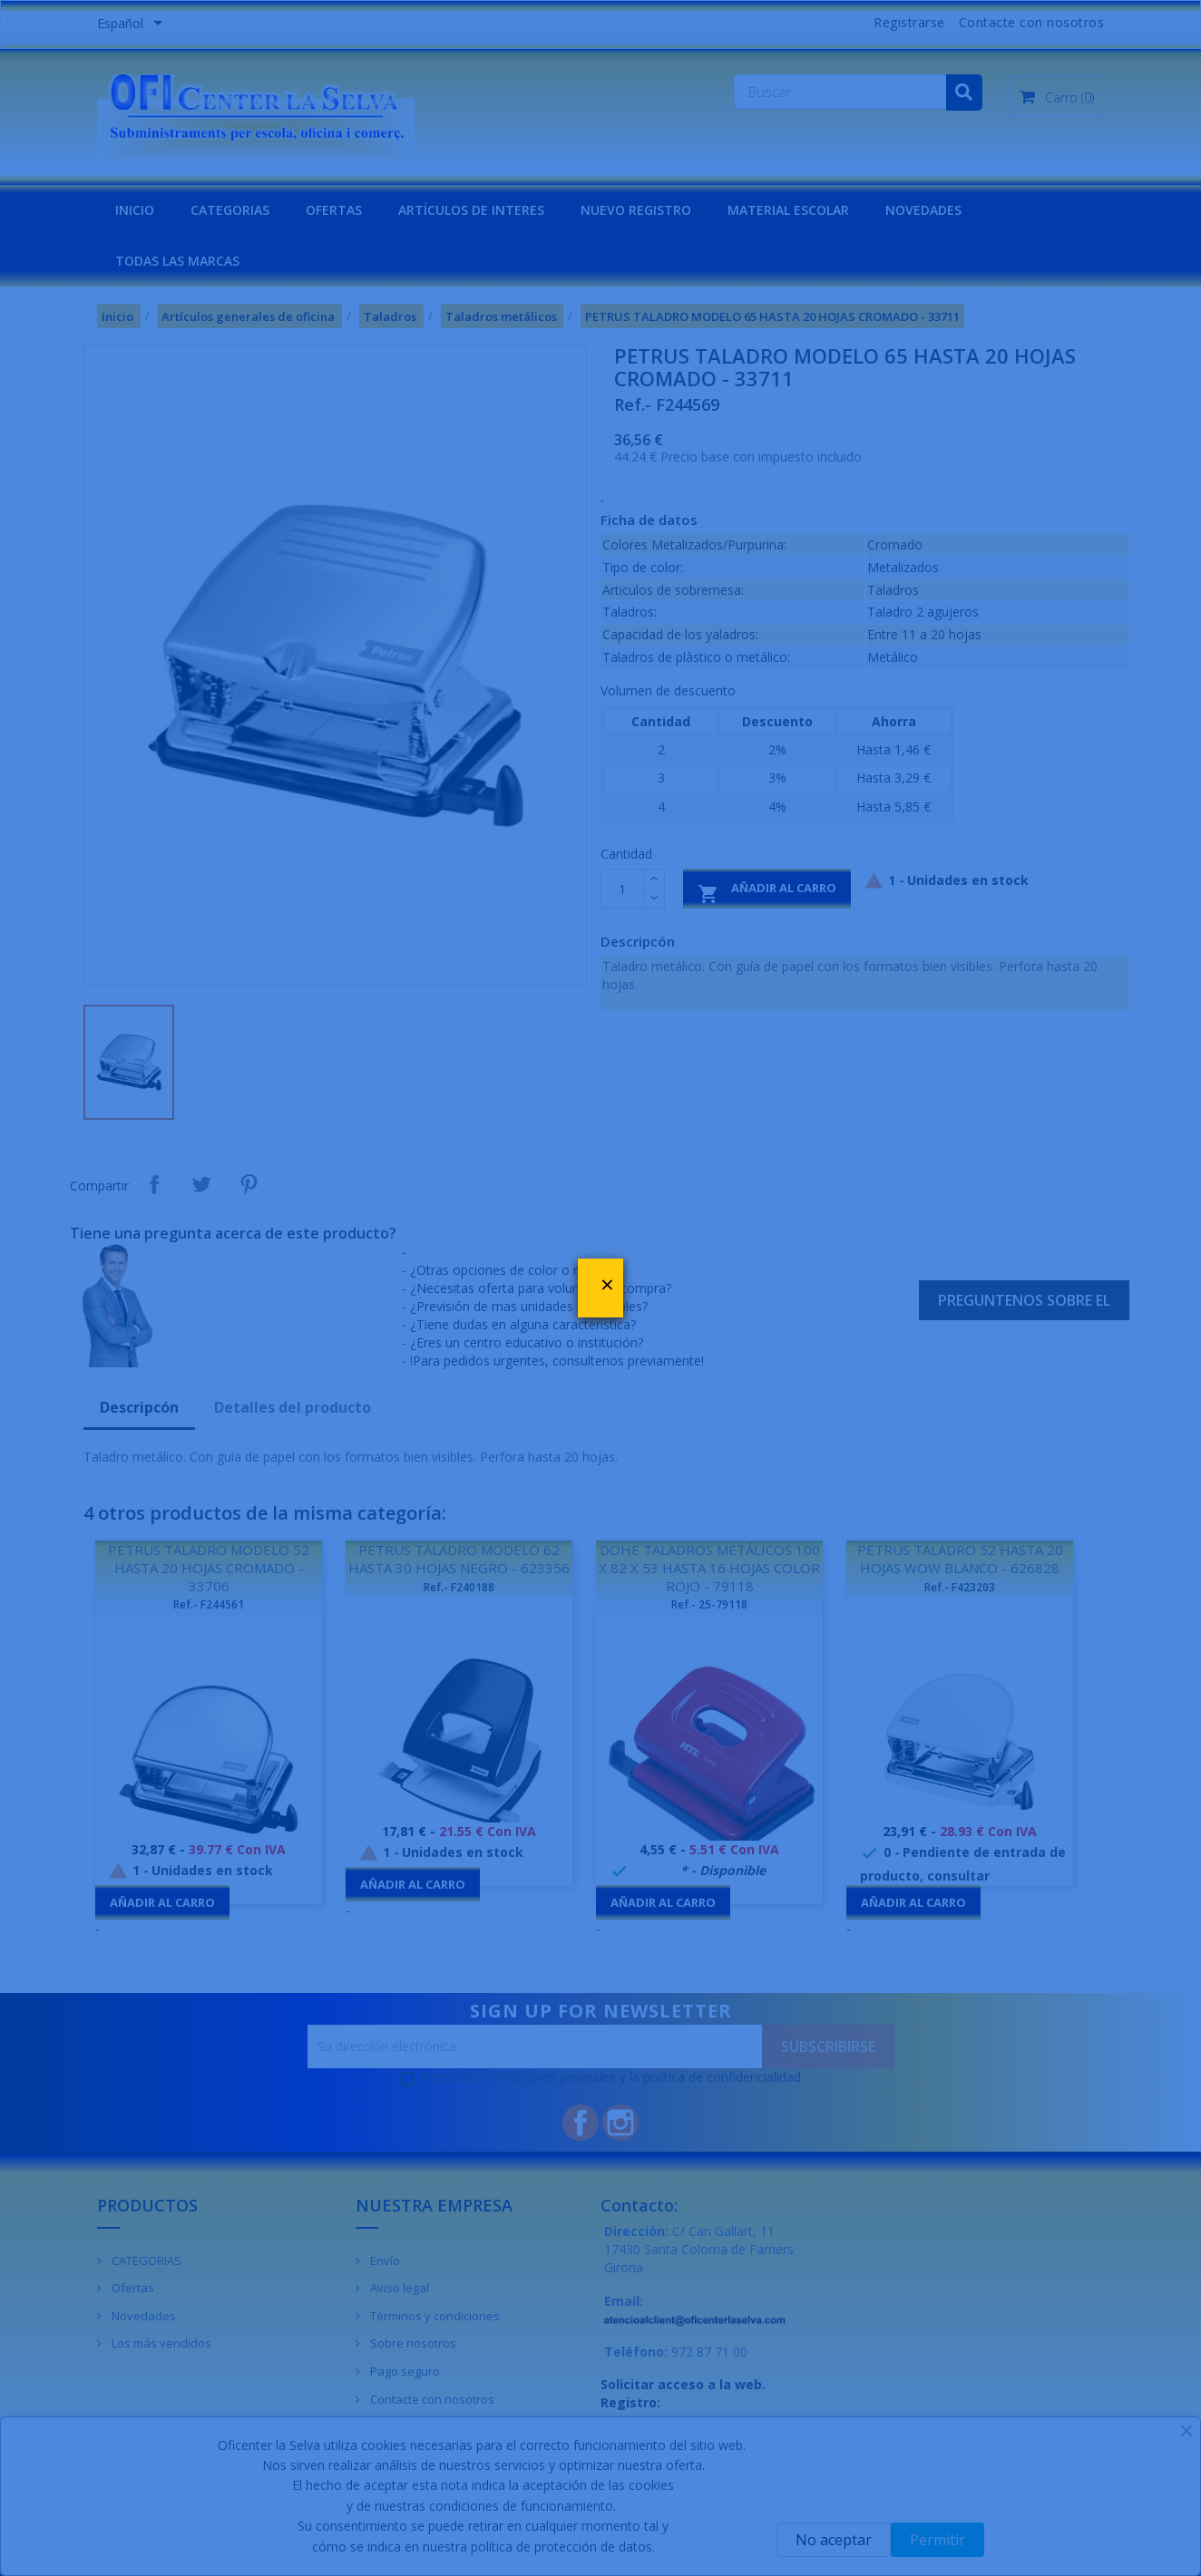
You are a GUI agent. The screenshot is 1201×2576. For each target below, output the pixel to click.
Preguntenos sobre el (1024, 1300)
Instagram (620, 2123)
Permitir (937, 2540)
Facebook (580, 2123)
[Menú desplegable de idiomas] (133, 24)
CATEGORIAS (229, 210)
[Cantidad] (622, 889)
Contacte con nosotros (1032, 22)
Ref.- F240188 (459, 1587)
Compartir (154, 1184)
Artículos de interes (471, 210)
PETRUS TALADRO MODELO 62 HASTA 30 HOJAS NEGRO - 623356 (459, 1559)
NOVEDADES (923, 210)
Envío (383, 2260)
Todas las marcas (177, 260)
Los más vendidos (160, 2343)
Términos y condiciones (433, 2316)
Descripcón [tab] (139, 1407)
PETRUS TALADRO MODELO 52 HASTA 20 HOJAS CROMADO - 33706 (208, 1568)
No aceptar (834, 2540)
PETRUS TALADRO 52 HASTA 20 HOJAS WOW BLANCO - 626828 (960, 1559)
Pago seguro (403, 2371)
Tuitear (201, 1184)
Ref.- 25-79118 (709, 1604)
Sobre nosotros (411, 2343)
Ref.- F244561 (208, 1604)
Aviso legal (398, 2288)
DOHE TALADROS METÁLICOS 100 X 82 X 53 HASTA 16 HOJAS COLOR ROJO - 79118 (709, 1568)
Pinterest (248, 1184)
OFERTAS (334, 210)
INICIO (134, 210)
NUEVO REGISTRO (636, 210)
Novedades (142, 2316)
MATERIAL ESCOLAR (788, 210)
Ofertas (131, 2288)
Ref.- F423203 (959, 1587)
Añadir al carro (767, 892)
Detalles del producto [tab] (292, 1407)
